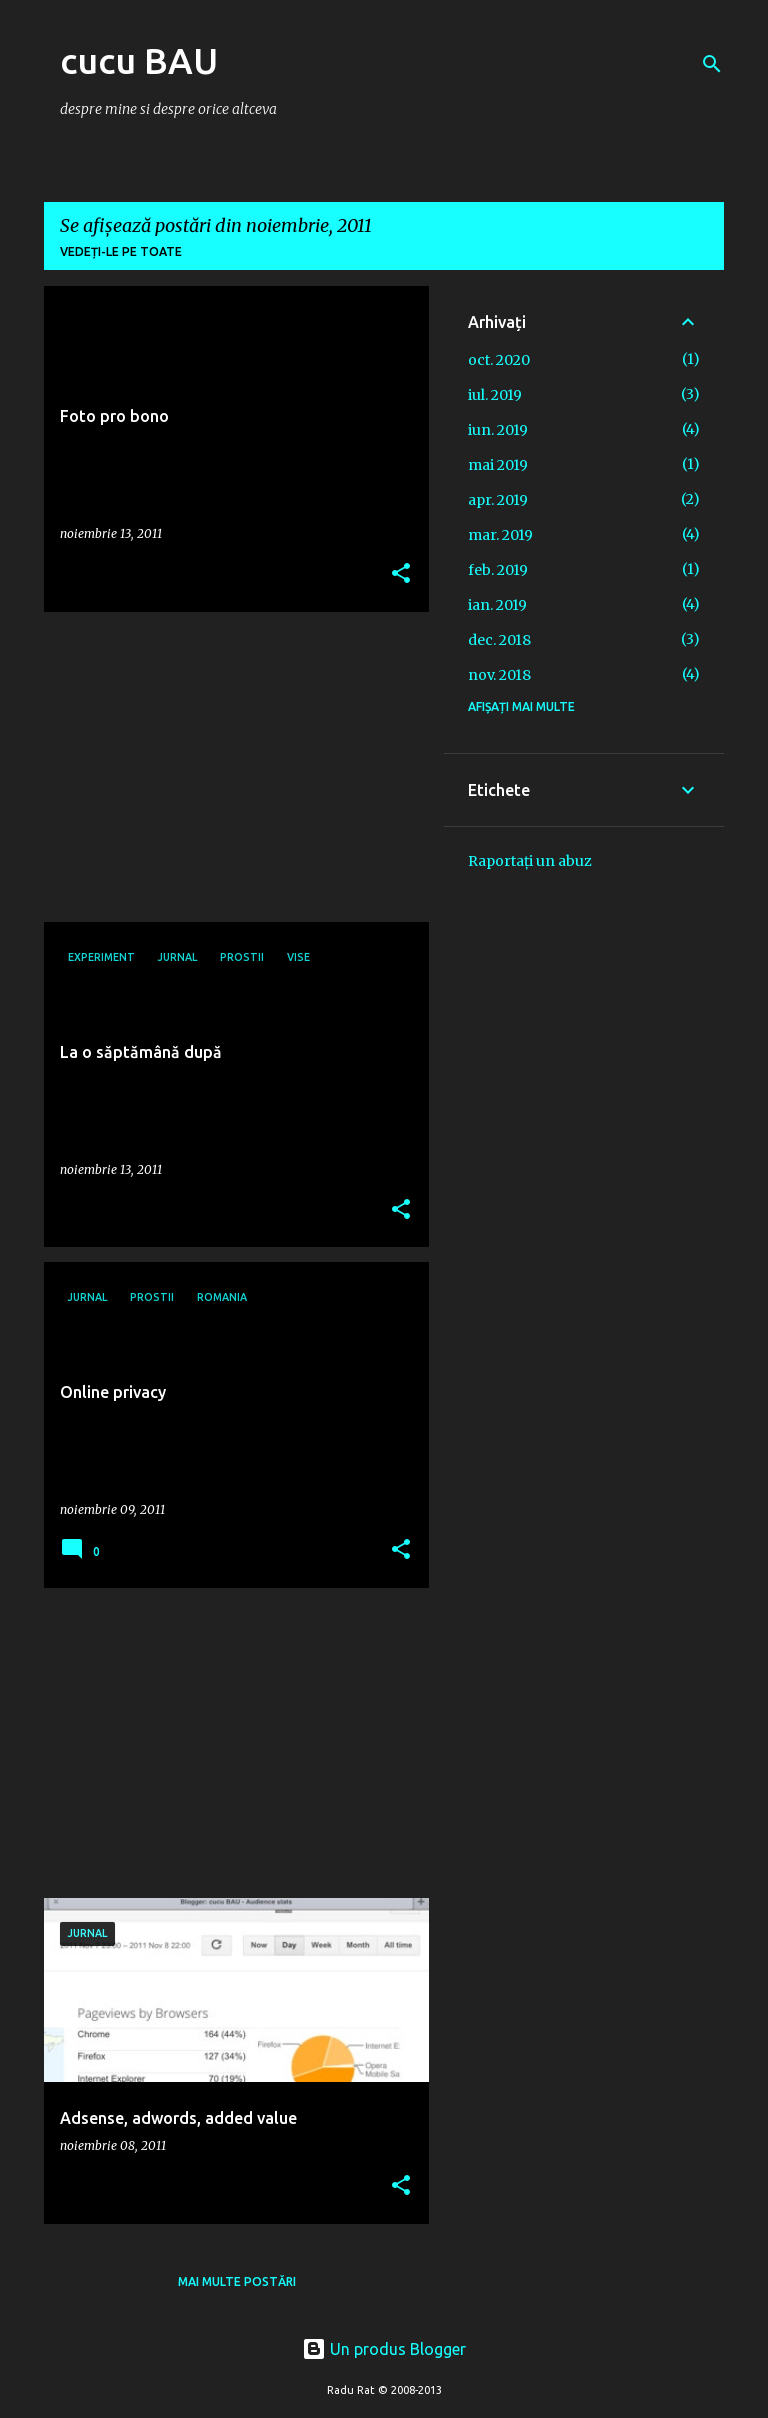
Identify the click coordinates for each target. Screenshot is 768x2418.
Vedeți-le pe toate (121, 251)
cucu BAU (139, 60)
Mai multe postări (237, 2281)
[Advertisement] (229, 767)
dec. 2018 (499, 640)
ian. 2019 (497, 605)
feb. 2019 (498, 570)
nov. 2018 (499, 675)
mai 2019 (498, 465)
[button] (401, 574)
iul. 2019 (495, 395)
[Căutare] (712, 64)
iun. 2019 (498, 430)
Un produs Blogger (384, 2349)
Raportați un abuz (530, 861)
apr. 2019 (498, 500)
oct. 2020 (499, 360)
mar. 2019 (500, 535)
